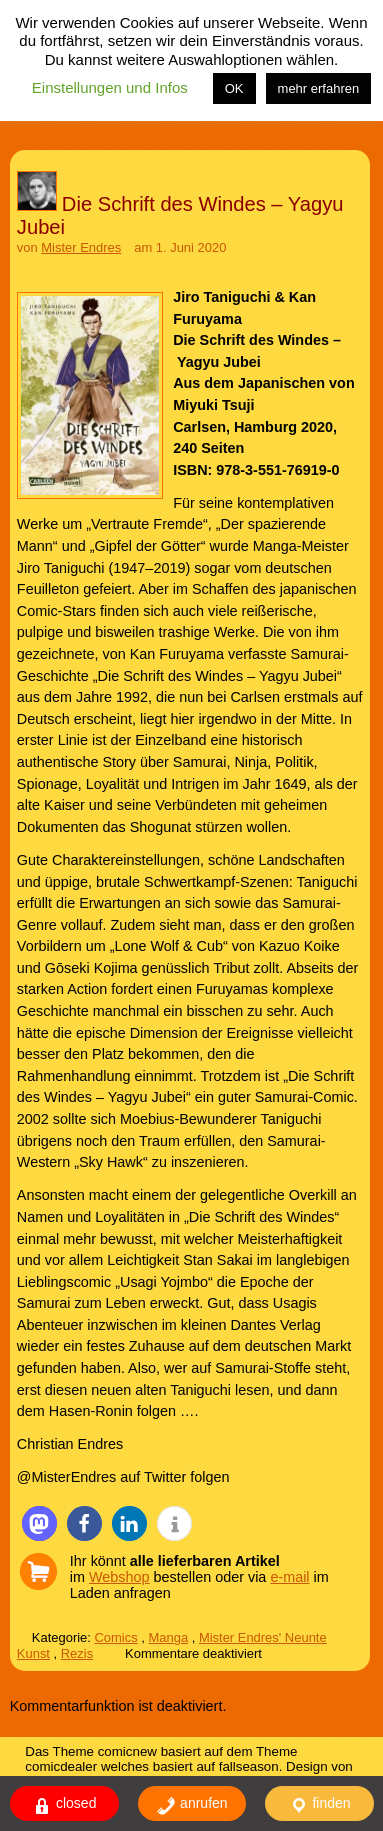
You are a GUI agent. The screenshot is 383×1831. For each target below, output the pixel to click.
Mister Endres (81, 247)
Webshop (119, 1577)
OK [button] (234, 88)
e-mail (289, 1577)
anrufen (191, 1805)
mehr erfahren (319, 88)
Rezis (77, 1653)
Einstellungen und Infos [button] (110, 87)
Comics (116, 1637)
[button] (39, 1523)
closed (64, 1805)
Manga (168, 1637)
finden (320, 1805)
